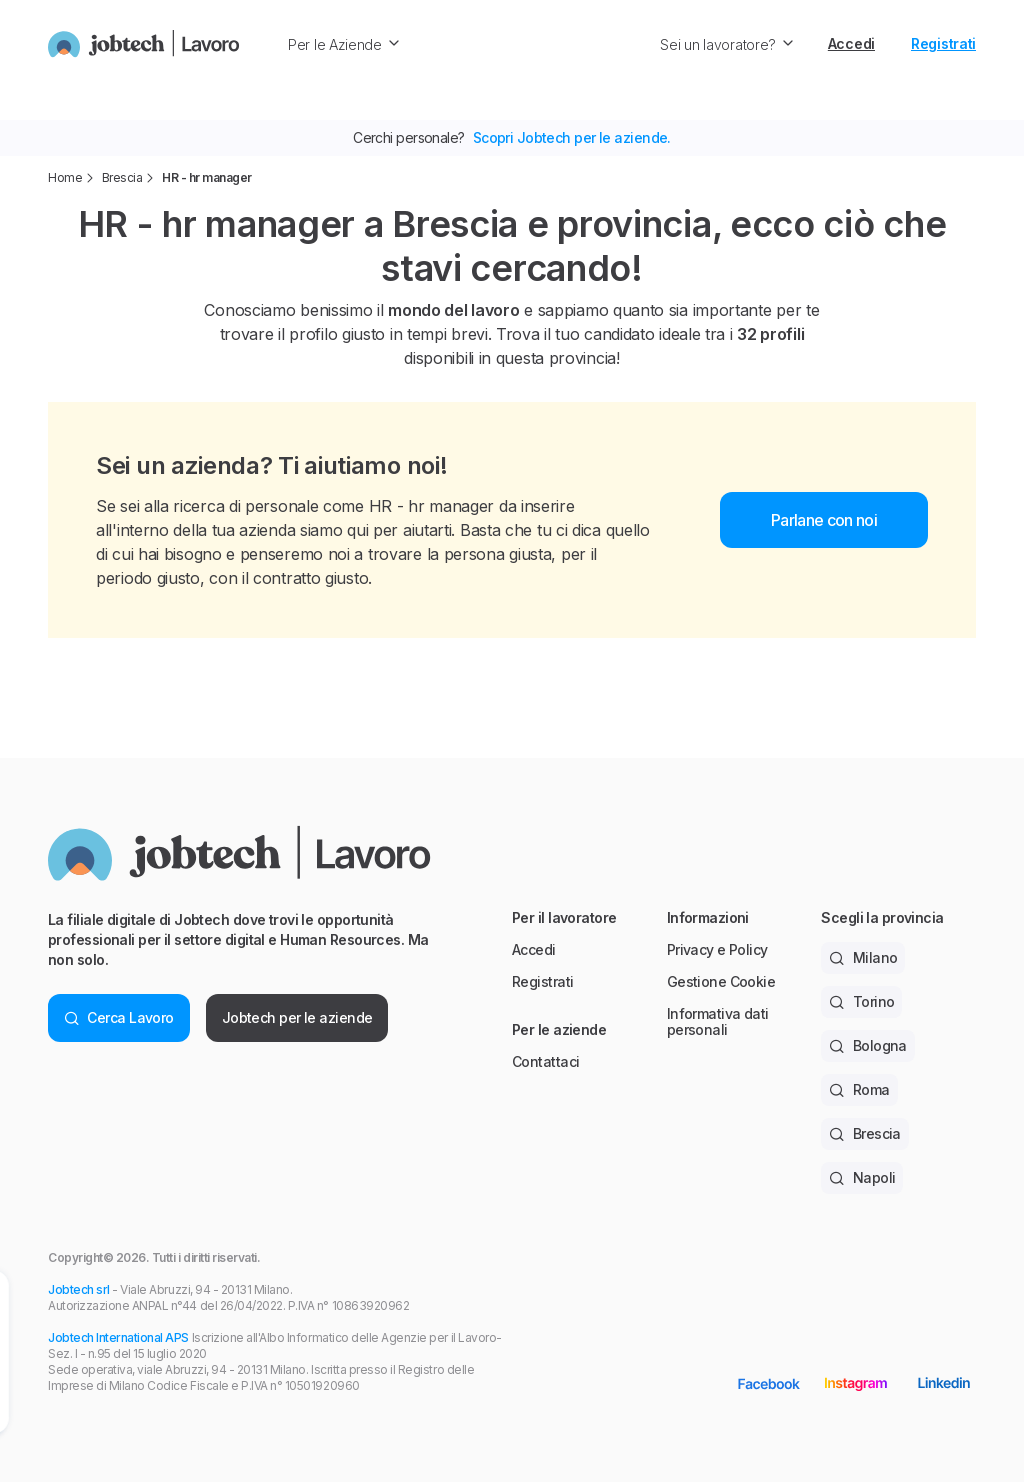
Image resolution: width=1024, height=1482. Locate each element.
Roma (859, 1089)
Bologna (868, 1045)
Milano (863, 957)
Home (65, 177)
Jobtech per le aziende (297, 1017)
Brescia (122, 177)
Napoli (862, 1177)
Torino (861, 1001)
